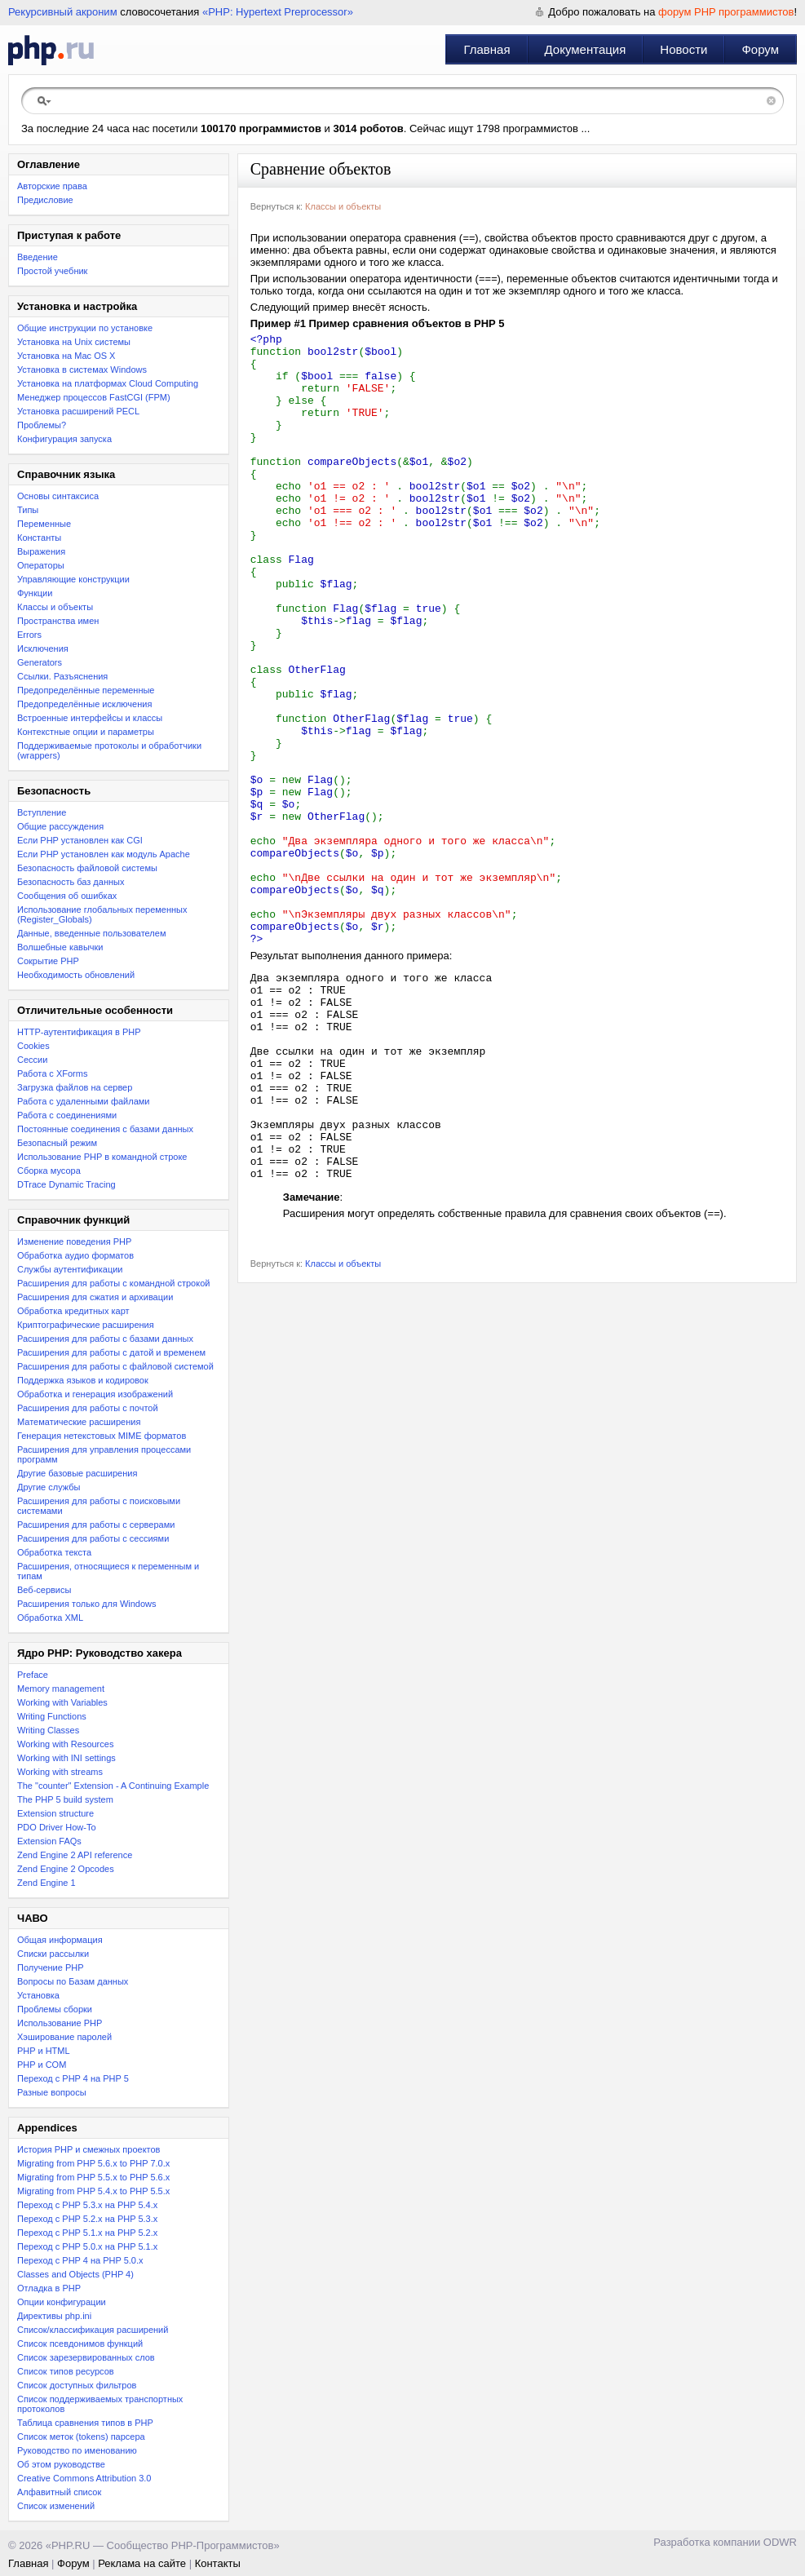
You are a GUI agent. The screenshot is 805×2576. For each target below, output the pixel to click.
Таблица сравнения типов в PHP (85, 2423)
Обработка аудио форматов (75, 1255)
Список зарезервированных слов (86, 2357)
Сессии (32, 1059)
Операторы (40, 565)
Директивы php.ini (54, 2316)
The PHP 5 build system (65, 1799)
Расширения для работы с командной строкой (113, 1283)
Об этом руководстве (61, 2464)
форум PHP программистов (726, 12)
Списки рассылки (53, 1954)
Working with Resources (65, 1744)
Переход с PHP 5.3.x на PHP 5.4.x (87, 2205)
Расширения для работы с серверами (96, 1524)
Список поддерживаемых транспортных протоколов (100, 2404)
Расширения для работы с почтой (87, 1408)
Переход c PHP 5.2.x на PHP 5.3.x (87, 2219)
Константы (39, 537)
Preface (32, 1675)
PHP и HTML (43, 2051)
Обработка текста (54, 1552)
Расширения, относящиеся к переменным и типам (108, 1571)
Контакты (218, 2563)
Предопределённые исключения (84, 704)
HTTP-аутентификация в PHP (79, 1032)
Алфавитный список (59, 2492)
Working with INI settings (66, 1758)
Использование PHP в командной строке (102, 1157)
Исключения (43, 648)
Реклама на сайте (142, 2563)
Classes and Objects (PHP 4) (75, 2274)
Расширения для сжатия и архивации (95, 1297)
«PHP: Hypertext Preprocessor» (277, 12)
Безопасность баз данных (70, 882)
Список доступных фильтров (76, 2385)
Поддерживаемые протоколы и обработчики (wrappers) (109, 750)
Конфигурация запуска (64, 439)
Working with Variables (62, 1702)
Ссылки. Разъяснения (62, 676)
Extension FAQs (49, 1841)
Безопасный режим (57, 1143)
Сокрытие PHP (48, 961)
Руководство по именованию (77, 2450)
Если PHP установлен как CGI (80, 840)
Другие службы (49, 1487)
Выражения (41, 551)
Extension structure (55, 1813)
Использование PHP (59, 2023)
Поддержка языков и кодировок (82, 1380)
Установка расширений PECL (78, 411)
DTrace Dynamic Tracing (66, 1184)
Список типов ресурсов (65, 2371)
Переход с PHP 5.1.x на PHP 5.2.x (87, 2232)
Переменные (44, 524)
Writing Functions (51, 1716)
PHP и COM (41, 2064)
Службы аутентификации (69, 1269)
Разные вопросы (51, 2092)
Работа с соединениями (67, 1115)
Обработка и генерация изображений (95, 1394)
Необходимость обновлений (76, 975)
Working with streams (60, 1772)
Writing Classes (48, 1730)
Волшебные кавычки (60, 947)
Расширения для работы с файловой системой (115, 1366)
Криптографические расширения (85, 1325)
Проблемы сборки (54, 2009)
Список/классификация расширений (92, 2330)
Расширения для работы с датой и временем (111, 1352)
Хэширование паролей (64, 2037)
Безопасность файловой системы (87, 868)
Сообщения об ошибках (67, 896)
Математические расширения (78, 1422)
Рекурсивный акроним (62, 12)
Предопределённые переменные (86, 690)
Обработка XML (50, 1617)
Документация (585, 49)
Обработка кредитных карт (73, 1311)
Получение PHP (50, 1967)
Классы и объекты (55, 607)
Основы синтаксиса (58, 496)
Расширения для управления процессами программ (104, 1454)
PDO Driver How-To (56, 1827)
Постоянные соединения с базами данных (105, 1129)
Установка (38, 1995)
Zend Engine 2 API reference (74, 1855)
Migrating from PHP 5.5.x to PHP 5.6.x (93, 2177)
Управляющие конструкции (73, 579)
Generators (39, 662)
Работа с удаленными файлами (83, 1101)
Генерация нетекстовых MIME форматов (101, 1436)
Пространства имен (58, 621)
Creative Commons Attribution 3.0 (84, 2478)
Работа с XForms (52, 1073)
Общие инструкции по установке (85, 328)
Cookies (33, 1046)
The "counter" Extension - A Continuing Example (113, 1785)
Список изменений (56, 2506)
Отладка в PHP (49, 2288)
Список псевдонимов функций (80, 2343)
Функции (34, 593)
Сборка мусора (49, 1170)
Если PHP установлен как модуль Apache (103, 854)
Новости (683, 49)
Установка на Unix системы (73, 342)
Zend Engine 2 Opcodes (65, 1869)
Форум (760, 49)
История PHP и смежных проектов (88, 2149)
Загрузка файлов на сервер (74, 1087)
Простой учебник (52, 271)
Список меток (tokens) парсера (81, 2436)
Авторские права (52, 186)
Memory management (60, 1688)
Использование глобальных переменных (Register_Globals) (102, 914)
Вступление (41, 812)
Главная (486, 49)
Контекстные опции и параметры (85, 732)
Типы (27, 510)
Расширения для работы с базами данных (105, 1338)
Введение (37, 257)
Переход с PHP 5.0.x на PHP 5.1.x (87, 2246)
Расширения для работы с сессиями (93, 1538)
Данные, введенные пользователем (91, 933)
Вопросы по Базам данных (72, 1981)
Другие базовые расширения (77, 1473)
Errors (29, 635)
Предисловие (45, 200)
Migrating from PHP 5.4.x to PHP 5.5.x (93, 2191)
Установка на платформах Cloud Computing (107, 383)
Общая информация (60, 1940)
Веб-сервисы (44, 1590)
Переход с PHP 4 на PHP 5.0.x (80, 2260)
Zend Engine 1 (46, 1883)
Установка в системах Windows (82, 369)
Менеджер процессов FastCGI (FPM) (93, 397)
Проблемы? (41, 425)
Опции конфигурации (61, 2302)
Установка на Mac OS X (66, 356)
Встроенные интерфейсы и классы (89, 718)
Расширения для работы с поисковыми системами (98, 1506)
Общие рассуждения (60, 826)
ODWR (780, 2542)
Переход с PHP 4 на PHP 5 (73, 2078)
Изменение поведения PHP (74, 1241)
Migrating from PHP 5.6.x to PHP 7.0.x (93, 2163)
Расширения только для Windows (87, 1604)
